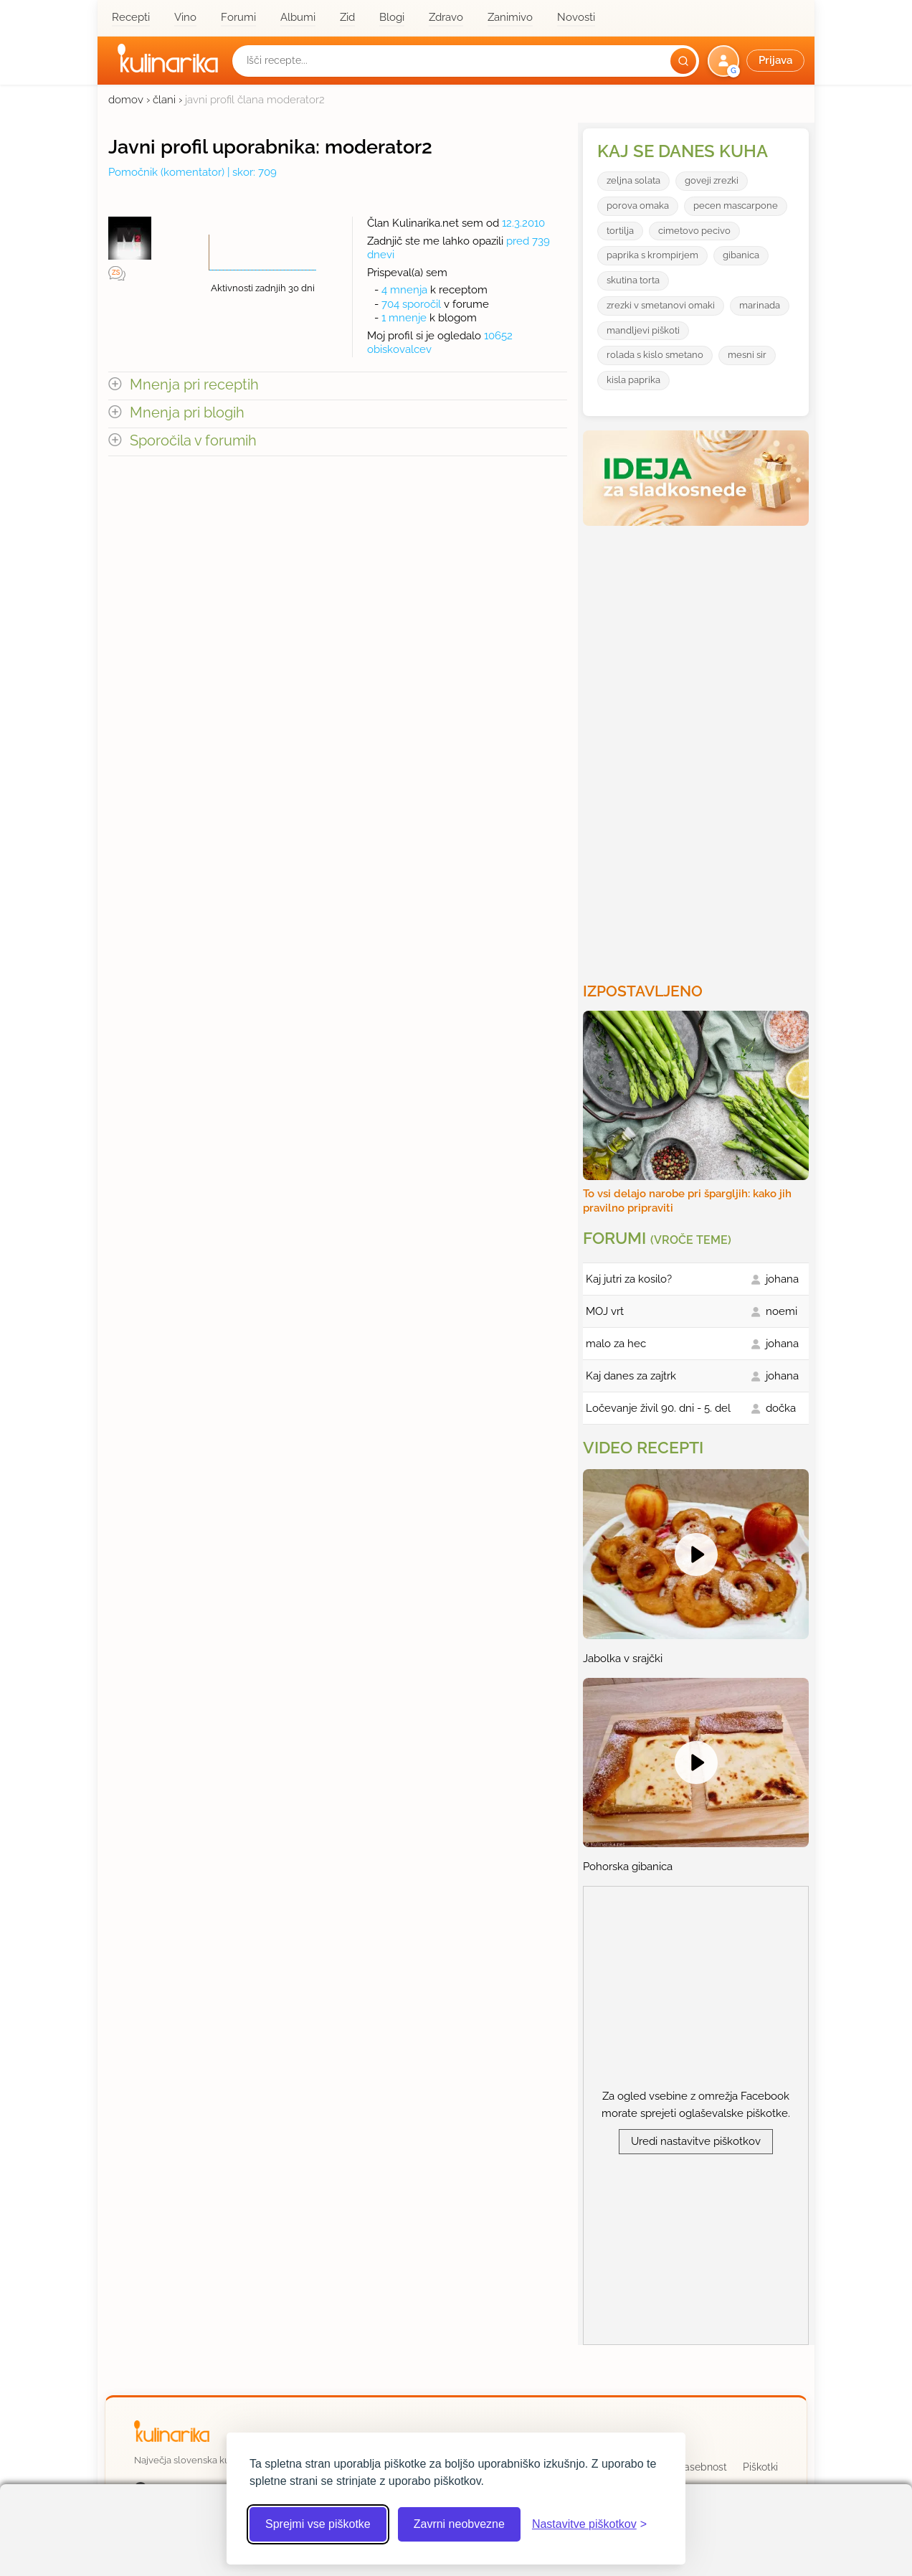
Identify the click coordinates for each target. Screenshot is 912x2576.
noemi (781, 1311)
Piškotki (760, 2467)
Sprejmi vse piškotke (318, 2524)
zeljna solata (633, 180)
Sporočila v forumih (193, 441)
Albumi (297, 17)
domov (125, 99)
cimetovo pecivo (694, 230)
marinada (759, 305)
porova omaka (638, 205)
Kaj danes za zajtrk (631, 1375)
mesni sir (747, 354)
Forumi (238, 17)
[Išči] (683, 61)
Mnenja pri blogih (187, 413)
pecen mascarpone (735, 205)
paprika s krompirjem (652, 255)
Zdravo (446, 17)
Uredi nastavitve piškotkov (696, 2141)
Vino (185, 17)
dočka (781, 1408)
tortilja (620, 230)
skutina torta (633, 280)
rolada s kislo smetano (655, 354)
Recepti (131, 17)
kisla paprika (633, 379)
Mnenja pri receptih (194, 385)
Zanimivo (510, 17)
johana (782, 1279)
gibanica (741, 255)
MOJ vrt (605, 1311)
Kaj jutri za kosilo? (629, 1279)
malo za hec (616, 1343)
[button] (757, 61)
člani (164, 99)
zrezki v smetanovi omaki (661, 305)
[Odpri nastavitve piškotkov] (589, 2524)
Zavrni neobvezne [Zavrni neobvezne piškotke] (459, 2524)
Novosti (576, 17)
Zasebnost (702, 2467)
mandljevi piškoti (643, 330)
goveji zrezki (711, 180)
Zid (347, 17)
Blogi (391, 17)
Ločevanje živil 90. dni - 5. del (658, 1408)
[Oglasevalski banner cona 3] (697, 748)
